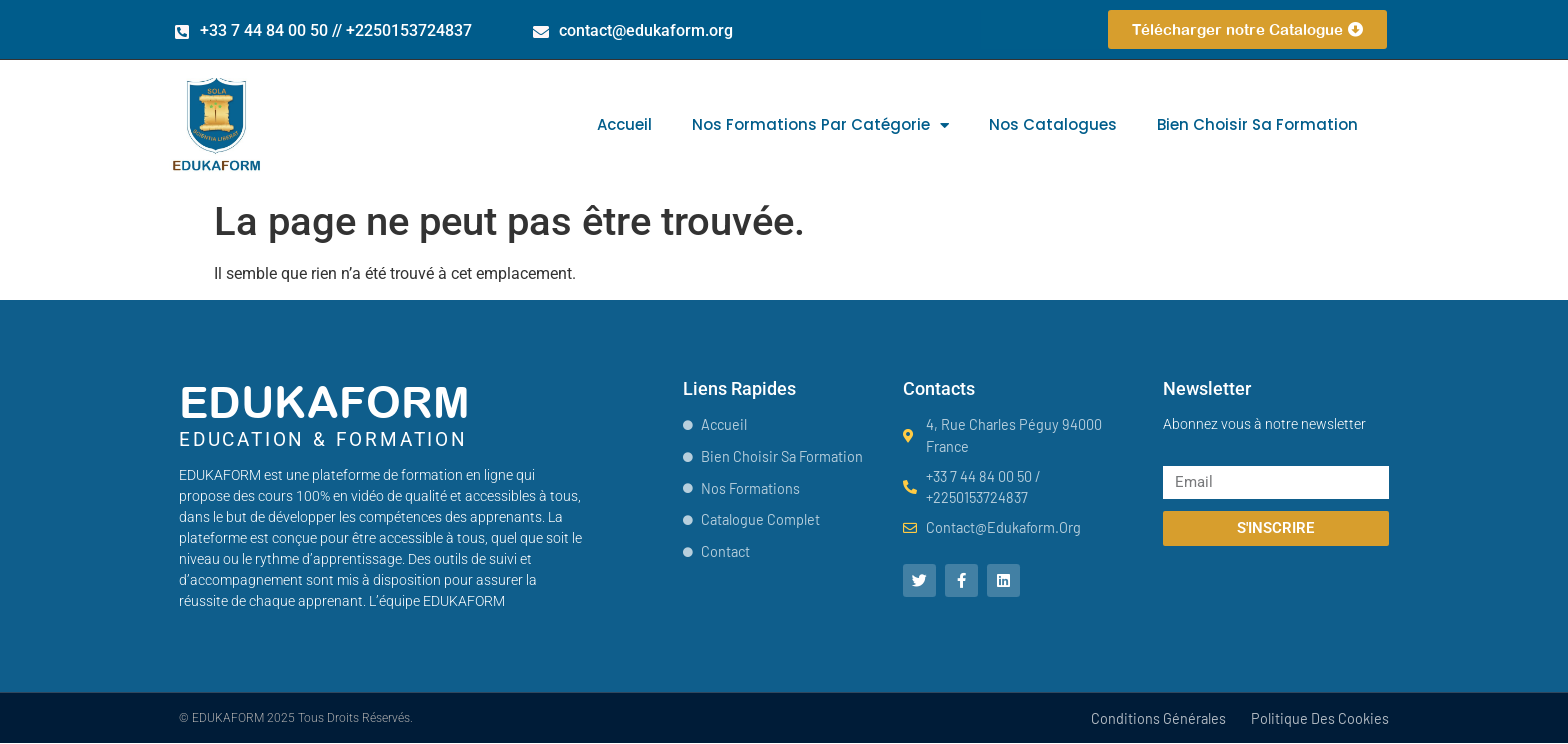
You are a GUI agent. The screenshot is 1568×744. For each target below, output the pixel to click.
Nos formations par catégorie (820, 125)
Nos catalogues (1053, 124)
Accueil (624, 124)
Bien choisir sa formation (1257, 124)
